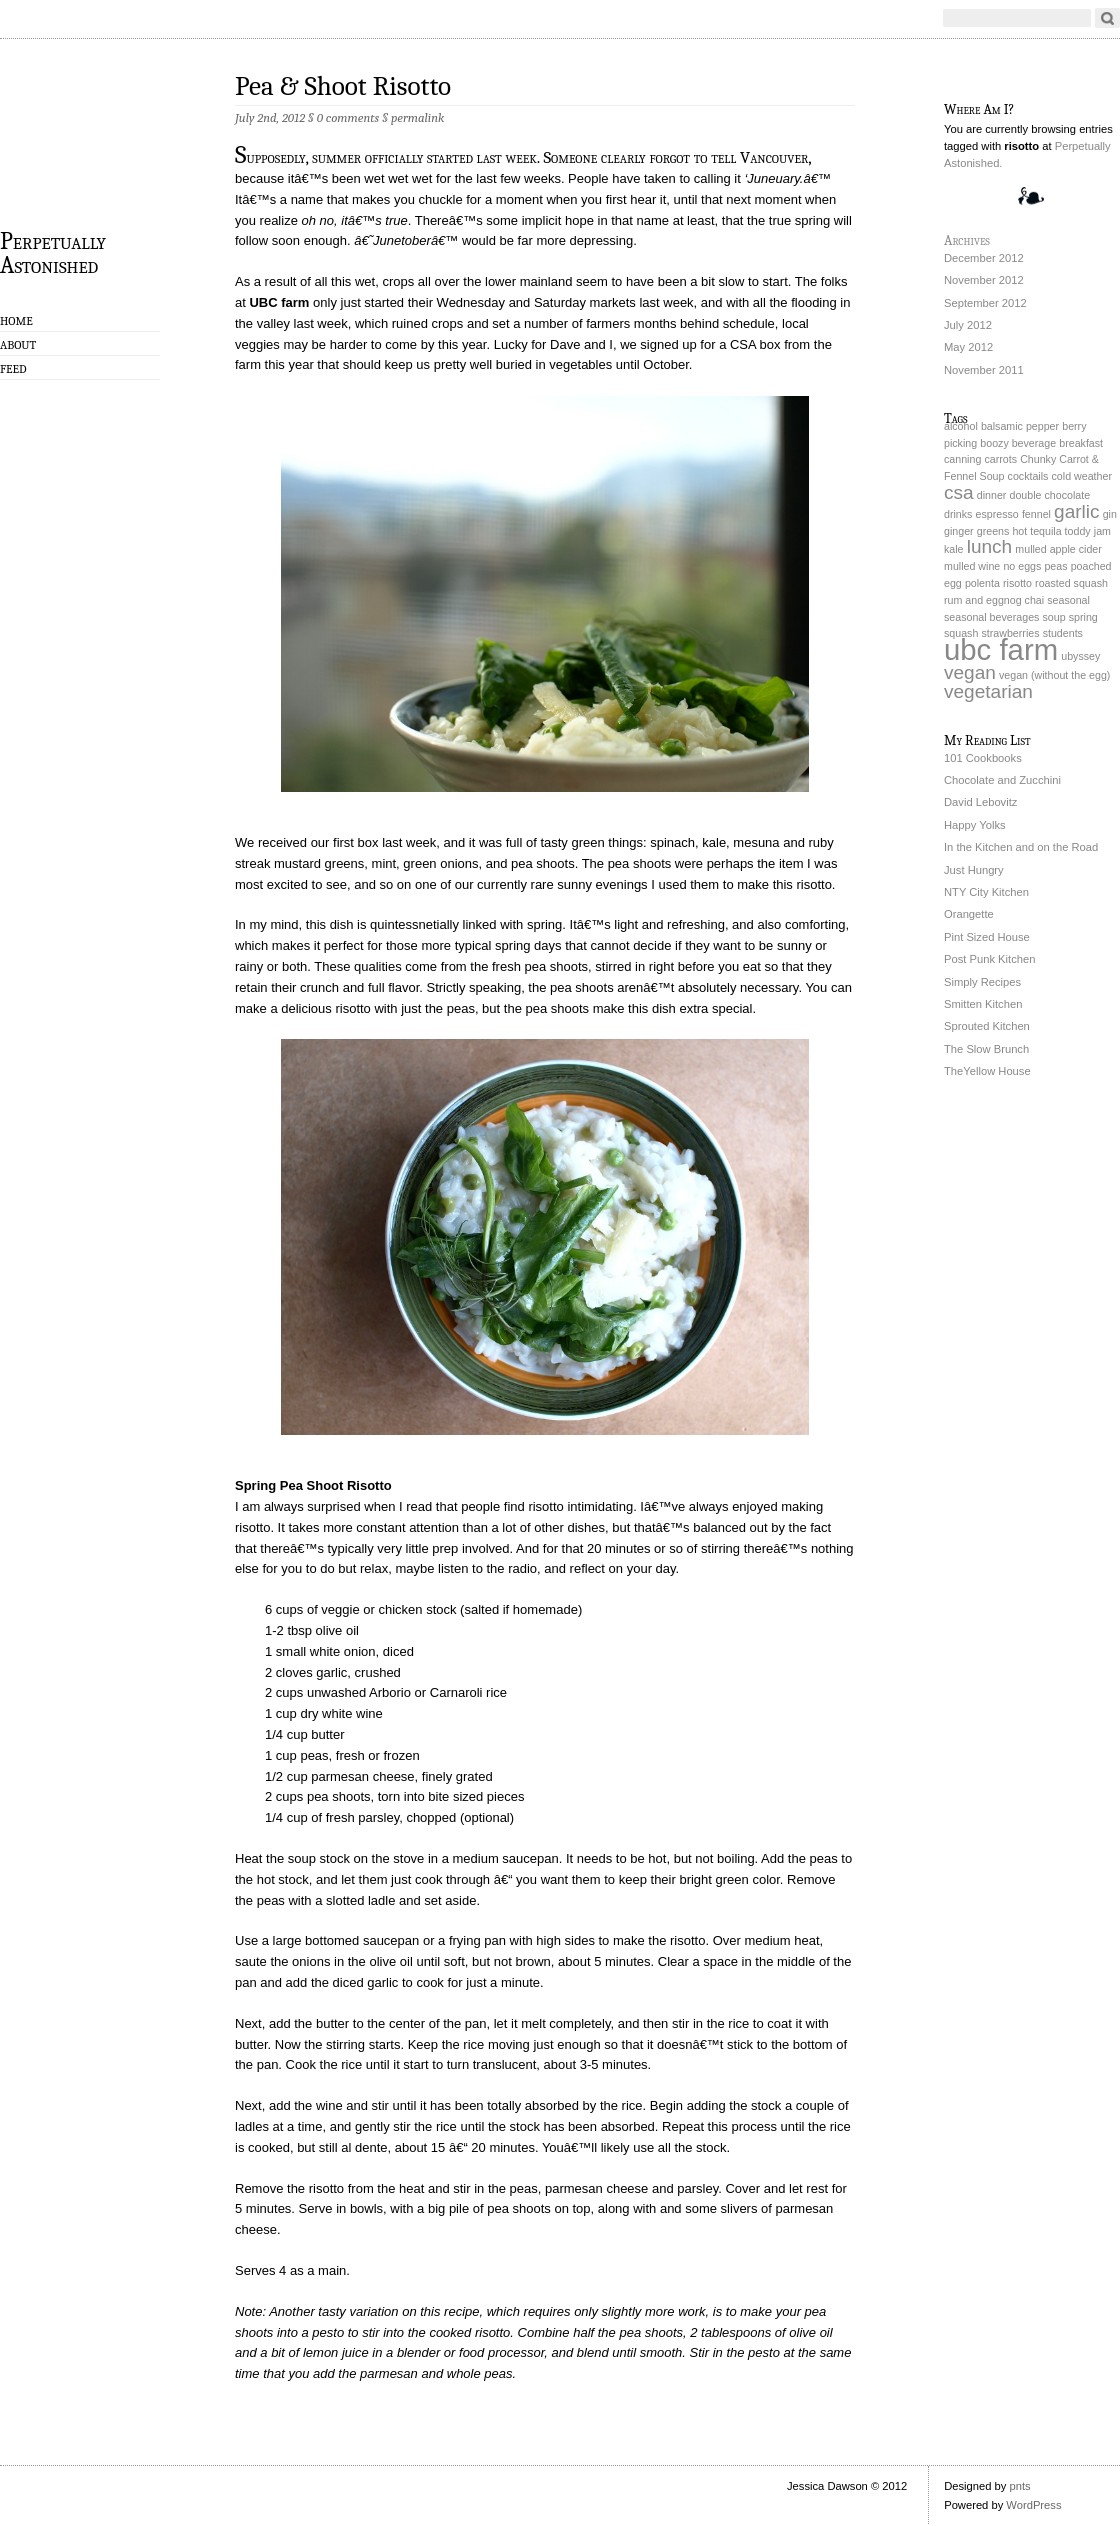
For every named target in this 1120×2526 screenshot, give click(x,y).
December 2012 (984, 258)
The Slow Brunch (986, 1049)
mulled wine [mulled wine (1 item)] (972, 566)
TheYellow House (987, 1071)
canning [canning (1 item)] (962, 459)
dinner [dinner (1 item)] (992, 495)
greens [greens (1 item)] (993, 531)
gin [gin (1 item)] (1110, 514)
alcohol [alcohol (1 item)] (961, 426)
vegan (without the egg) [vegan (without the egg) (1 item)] (1054, 675)
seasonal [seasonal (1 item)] (1068, 600)
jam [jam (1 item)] (1102, 531)
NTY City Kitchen (986, 892)
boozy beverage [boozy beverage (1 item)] (1018, 443)
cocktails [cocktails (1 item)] (1028, 476)
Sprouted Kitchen (987, 1026)
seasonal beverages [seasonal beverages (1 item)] (991, 617)
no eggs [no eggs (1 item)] (1022, 566)
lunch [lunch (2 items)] (990, 546)
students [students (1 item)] (1063, 633)
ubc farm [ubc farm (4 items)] (1001, 649)
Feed (13, 369)
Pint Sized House (987, 937)
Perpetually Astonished (53, 252)
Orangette (969, 914)
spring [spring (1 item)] (1083, 617)
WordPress (1033, 2505)
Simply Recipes (982, 982)
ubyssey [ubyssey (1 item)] (1080, 656)
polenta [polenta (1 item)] (982, 583)
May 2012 (968, 347)
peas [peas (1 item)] (1055, 566)
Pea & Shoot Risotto (343, 86)
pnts (1019, 2486)
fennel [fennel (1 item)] (1036, 514)
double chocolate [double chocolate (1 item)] (1049, 495)
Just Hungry (974, 870)
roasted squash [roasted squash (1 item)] (1071, 583)
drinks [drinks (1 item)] (958, 514)
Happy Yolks (975, 825)
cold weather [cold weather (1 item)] (1082, 476)
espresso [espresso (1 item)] (997, 514)
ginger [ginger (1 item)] (959, 531)
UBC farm (279, 302)
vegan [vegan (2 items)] (970, 672)
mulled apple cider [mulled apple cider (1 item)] (1058, 549)
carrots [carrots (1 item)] (1000, 459)
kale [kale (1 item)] (954, 549)
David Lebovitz (980, 802)
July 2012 (968, 325)
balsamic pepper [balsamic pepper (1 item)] (1020, 426)
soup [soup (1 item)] (1054, 617)
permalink (417, 117)
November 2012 (984, 280)
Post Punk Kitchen (989, 959)
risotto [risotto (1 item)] (1017, 583)
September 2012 (985, 303)
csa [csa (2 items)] (959, 492)
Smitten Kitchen (983, 1004)
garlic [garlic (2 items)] (1077, 511)
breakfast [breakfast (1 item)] (1081, 443)
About (18, 345)
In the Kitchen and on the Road (1021, 847)
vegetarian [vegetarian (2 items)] (988, 691)
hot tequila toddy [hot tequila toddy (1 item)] (1051, 531)
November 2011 (984, 370)
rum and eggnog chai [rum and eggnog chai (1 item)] (994, 600)
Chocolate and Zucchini (1002, 780)
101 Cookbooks (983, 758)
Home (16, 321)
